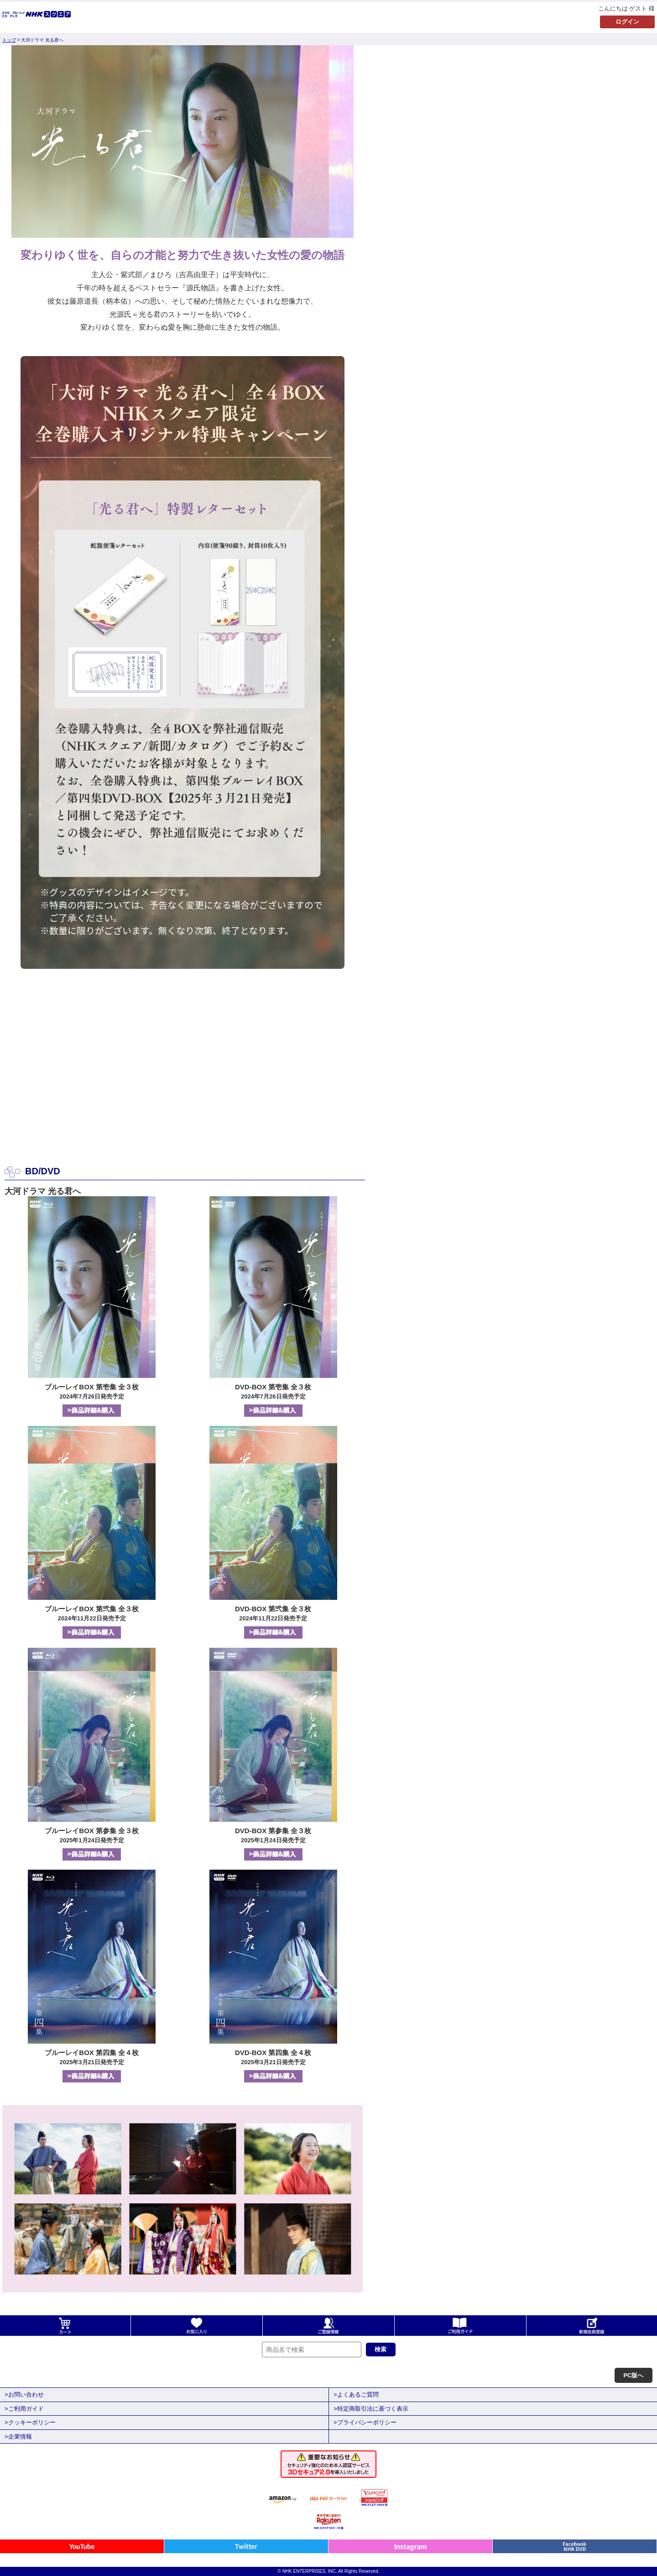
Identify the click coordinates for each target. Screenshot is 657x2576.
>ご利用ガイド (24, 2408)
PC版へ (633, 2375)
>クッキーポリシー (30, 2422)
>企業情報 (18, 2436)
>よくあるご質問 (356, 2394)
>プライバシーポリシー (365, 2422)
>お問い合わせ (24, 2394)
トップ (9, 39)
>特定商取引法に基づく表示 (371, 2408)
